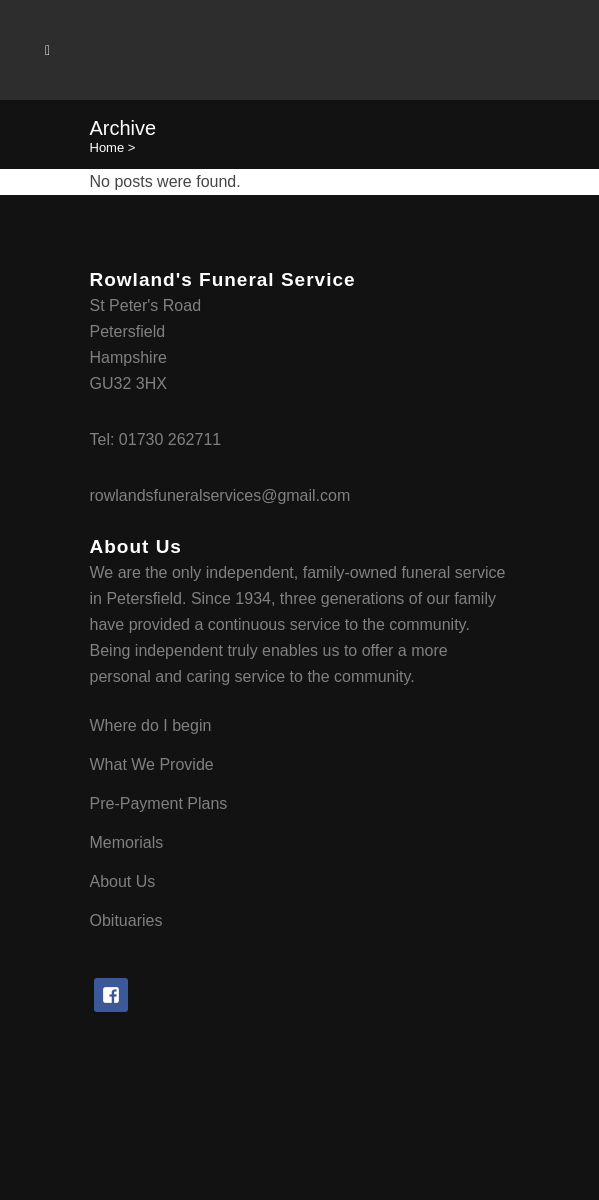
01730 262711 (170, 439)
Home (107, 147)
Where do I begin (151, 725)
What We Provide (152, 764)
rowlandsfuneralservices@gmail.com (220, 495)
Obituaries (126, 920)
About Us (123, 881)
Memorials (127, 842)
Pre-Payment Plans (159, 803)
